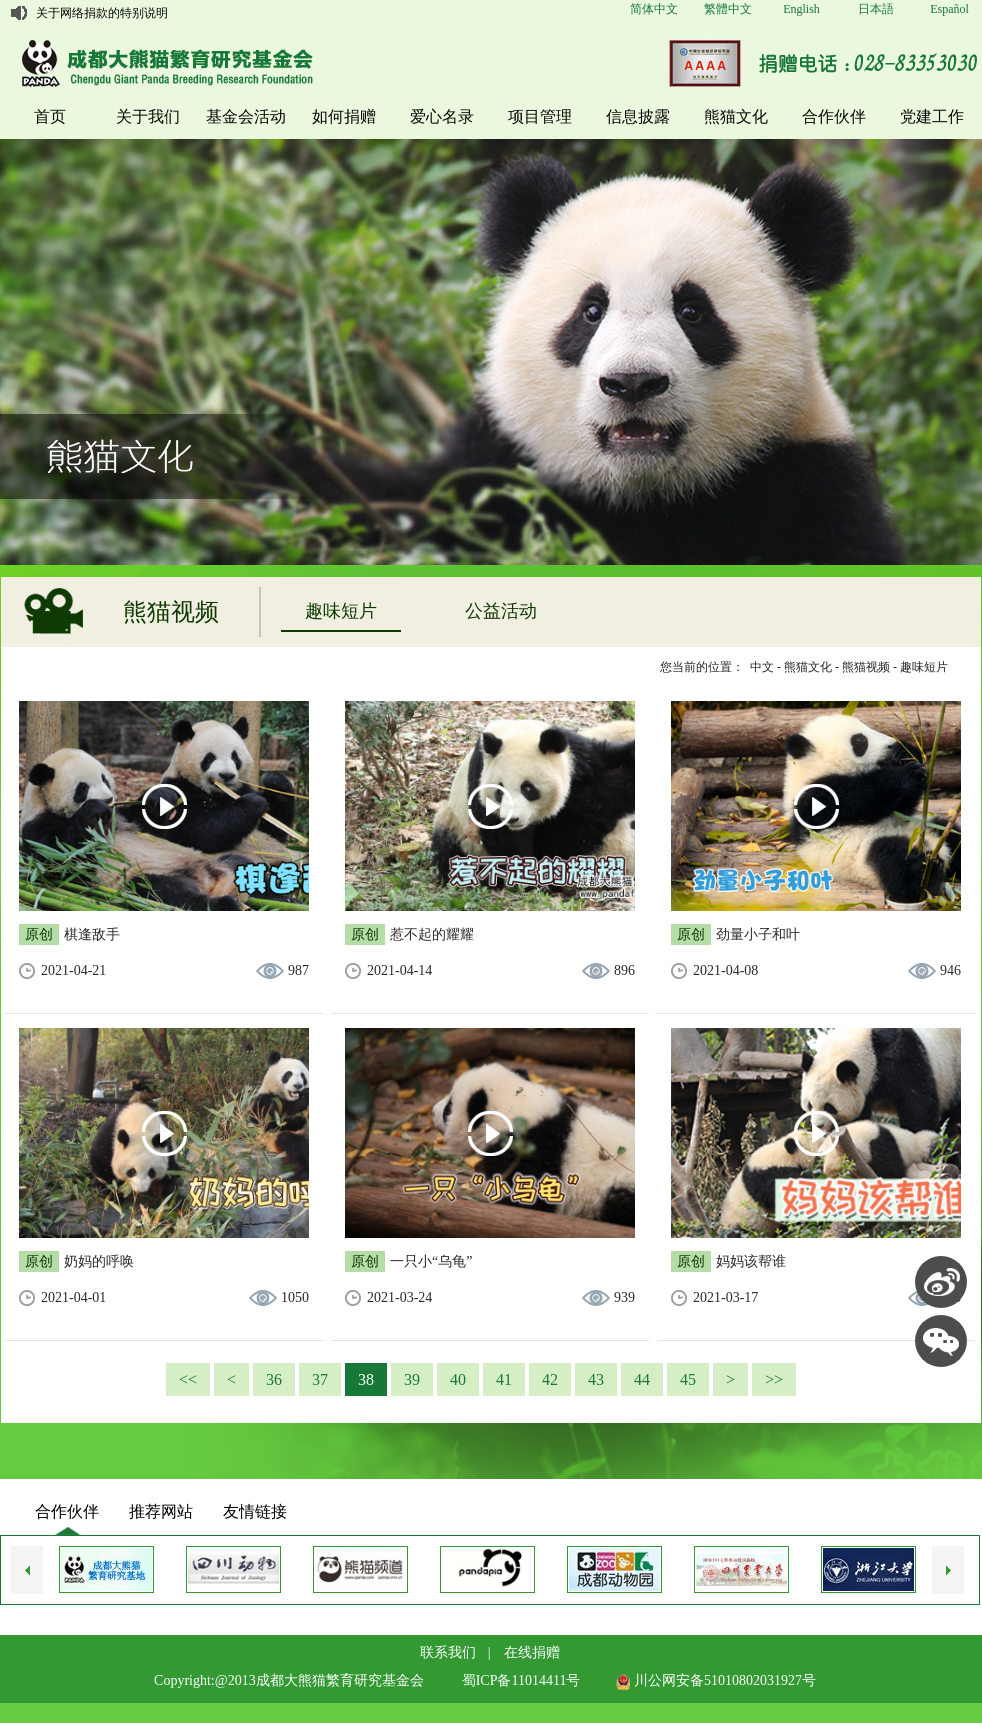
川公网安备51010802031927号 (716, 1680)
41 (504, 1379)
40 (458, 1379)
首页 (50, 116)
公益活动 (501, 611)
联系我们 (448, 1652)
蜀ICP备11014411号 (521, 1680)
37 (320, 1379)
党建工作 (932, 116)
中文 (762, 667)
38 (366, 1379)
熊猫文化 (736, 116)
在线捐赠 (532, 1652)
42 (550, 1379)
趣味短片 (341, 611)
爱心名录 (442, 116)
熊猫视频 (866, 667)
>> (774, 1379)
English (801, 9)
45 (688, 1379)
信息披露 (638, 116)
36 (274, 1379)
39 (412, 1379)
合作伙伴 (834, 116)
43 (596, 1379)
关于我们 (148, 116)
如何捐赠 (344, 116)
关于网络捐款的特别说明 (102, 13)
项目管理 (540, 116)
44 (642, 1379)
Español (949, 9)
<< (188, 1379)
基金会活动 (246, 116)
